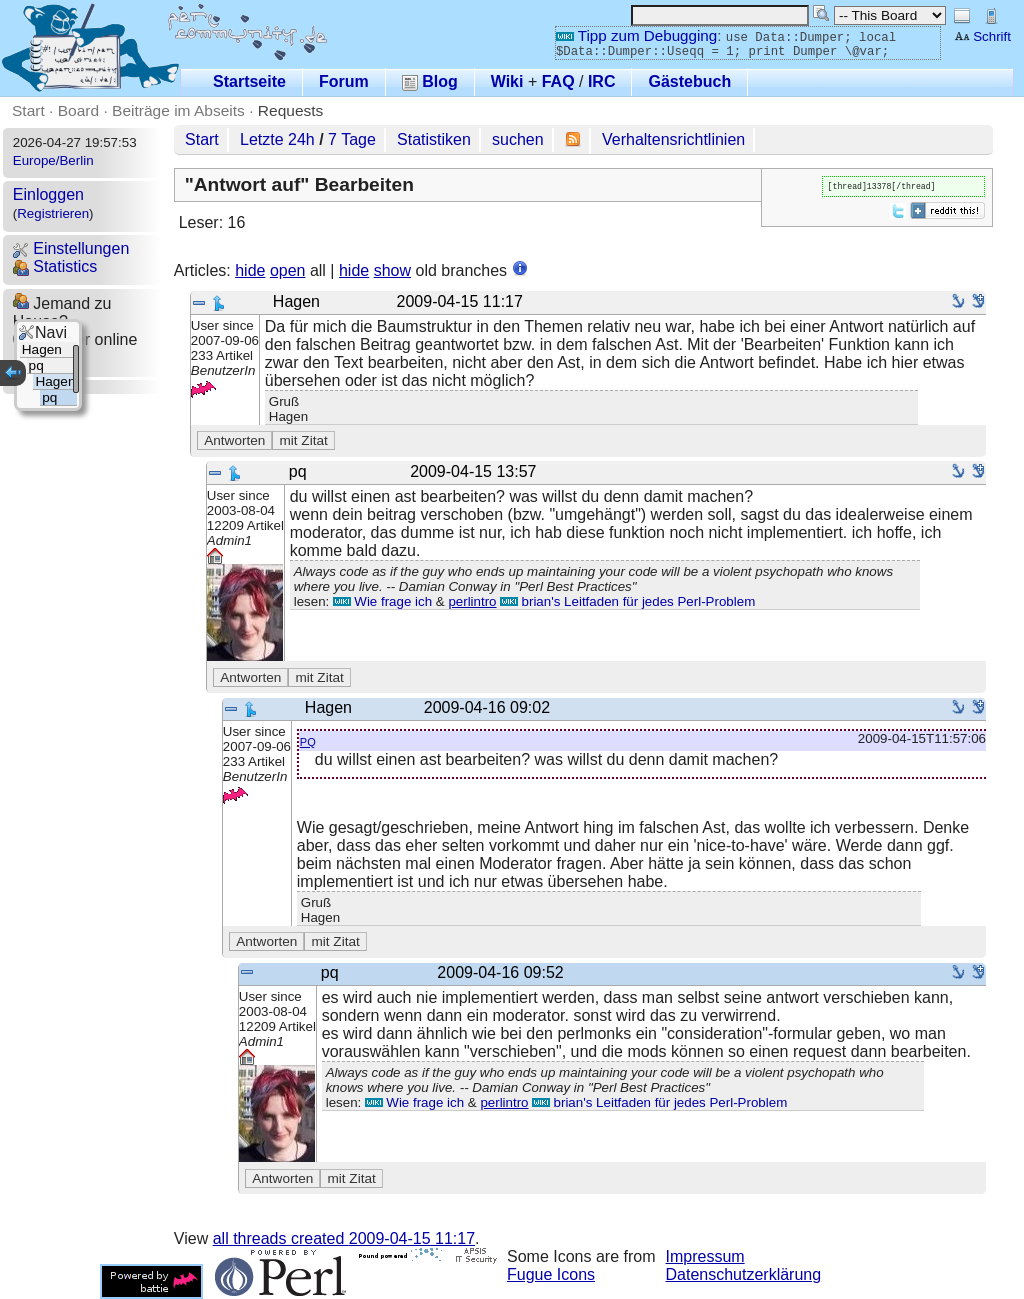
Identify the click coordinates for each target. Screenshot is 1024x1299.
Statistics (55, 266)
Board (78, 110)
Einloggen (48, 194)
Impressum (705, 1256)
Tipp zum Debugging (636, 35)
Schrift (982, 36)
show (392, 270)
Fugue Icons (551, 1274)
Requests (291, 110)
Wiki (507, 81)
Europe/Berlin (53, 160)
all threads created (344, 1238)
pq (308, 740)
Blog (430, 81)
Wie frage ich (382, 601)
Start (28, 110)
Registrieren (53, 213)
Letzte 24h (277, 139)
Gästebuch (689, 81)
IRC (602, 81)
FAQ (558, 81)
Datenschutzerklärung (744, 1274)
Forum (344, 81)
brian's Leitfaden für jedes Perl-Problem (627, 601)
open (288, 270)
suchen (518, 139)
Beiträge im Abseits (178, 110)
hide (250, 270)
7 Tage (352, 139)
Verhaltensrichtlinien (673, 139)
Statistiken (434, 139)
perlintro (472, 601)
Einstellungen (71, 248)
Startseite (249, 81)
